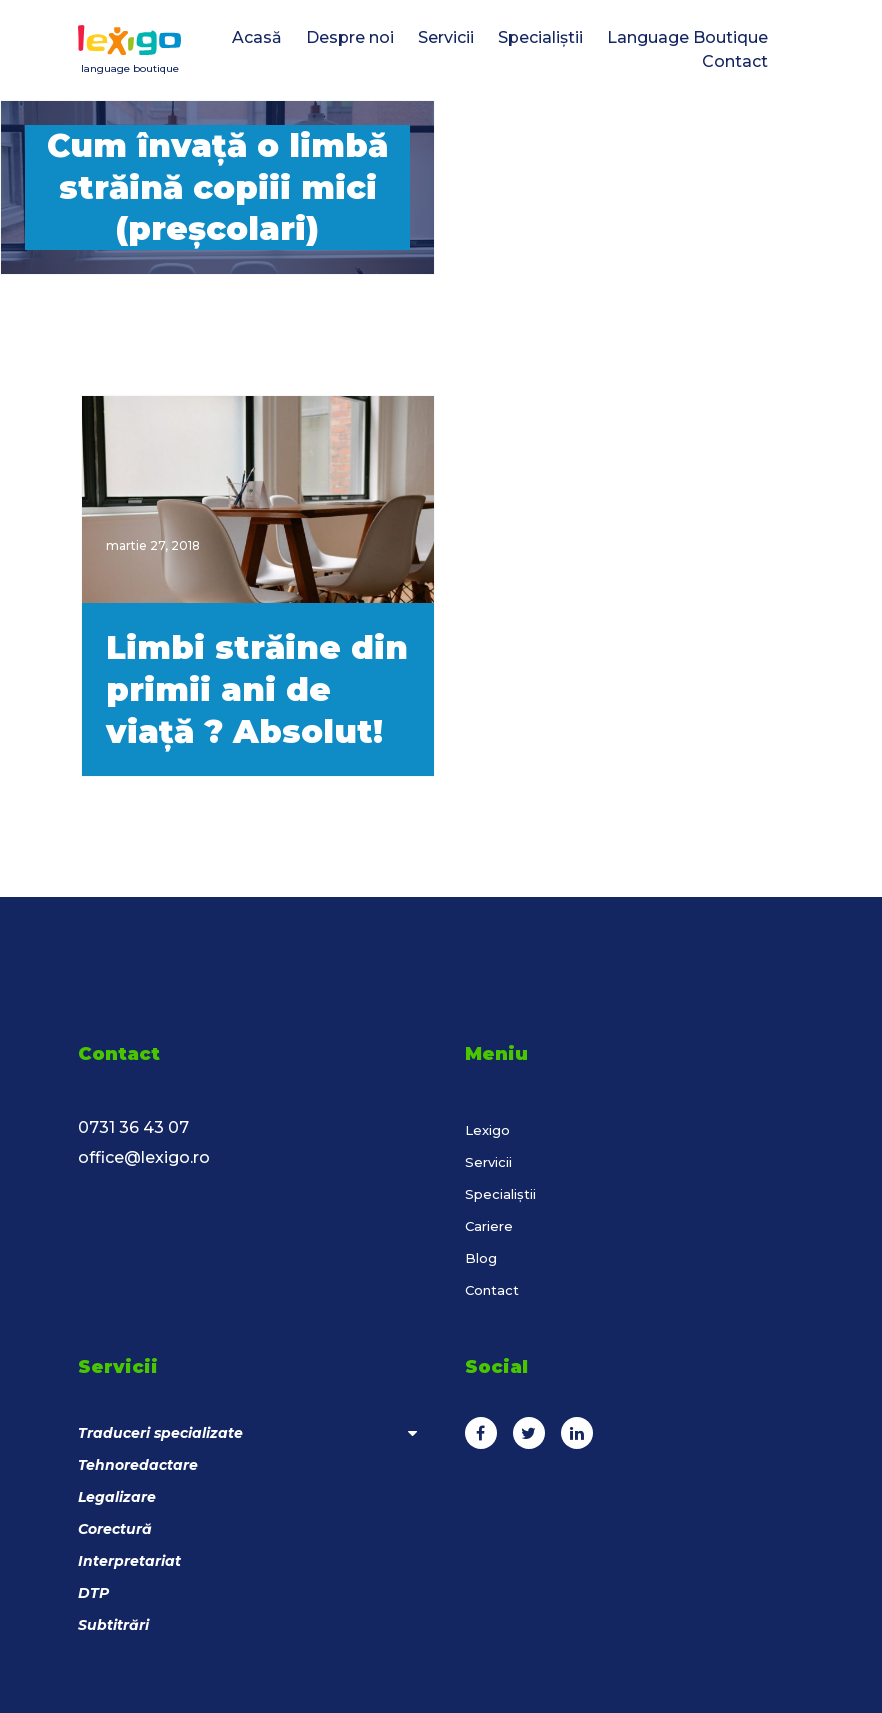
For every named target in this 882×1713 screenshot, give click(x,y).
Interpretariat (129, 1561)
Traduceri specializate (247, 1433)
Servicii (488, 1162)
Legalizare (117, 1497)
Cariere (489, 1226)
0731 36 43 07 (133, 1127)
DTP (93, 1593)
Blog (481, 1258)
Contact (492, 1290)
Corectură (115, 1529)
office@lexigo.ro (144, 1157)
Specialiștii (500, 1194)
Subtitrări (113, 1625)
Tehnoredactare (138, 1465)
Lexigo (487, 1130)
